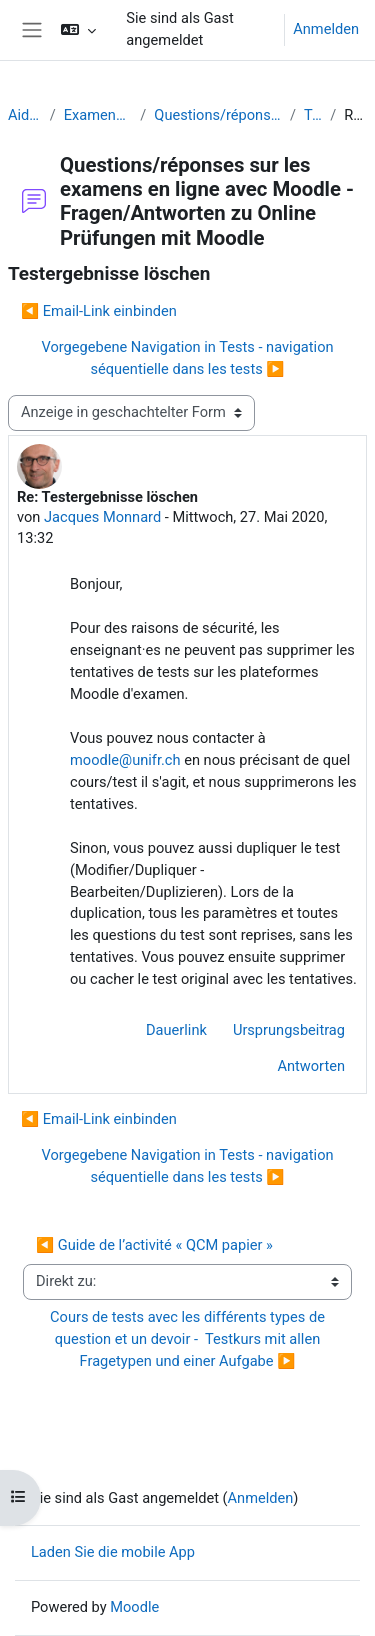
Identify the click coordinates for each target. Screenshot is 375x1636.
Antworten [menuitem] (311, 1066)
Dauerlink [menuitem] (176, 1030)
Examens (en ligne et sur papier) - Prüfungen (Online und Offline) (98, 115)
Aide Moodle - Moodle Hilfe (25, 115)
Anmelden (326, 29)
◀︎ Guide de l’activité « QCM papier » (154, 1245)
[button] (78, 30)
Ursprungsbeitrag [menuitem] (289, 1030)
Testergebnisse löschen (313, 115)
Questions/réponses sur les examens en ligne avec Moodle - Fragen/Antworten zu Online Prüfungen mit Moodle (218, 115)
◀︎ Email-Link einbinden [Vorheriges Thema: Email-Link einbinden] (99, 311)
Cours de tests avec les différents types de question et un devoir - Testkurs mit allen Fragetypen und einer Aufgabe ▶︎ (189, 1339)
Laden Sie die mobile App (113, 1552)
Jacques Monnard (102, 517)
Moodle (134, 1607)
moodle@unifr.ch (125, 760)
